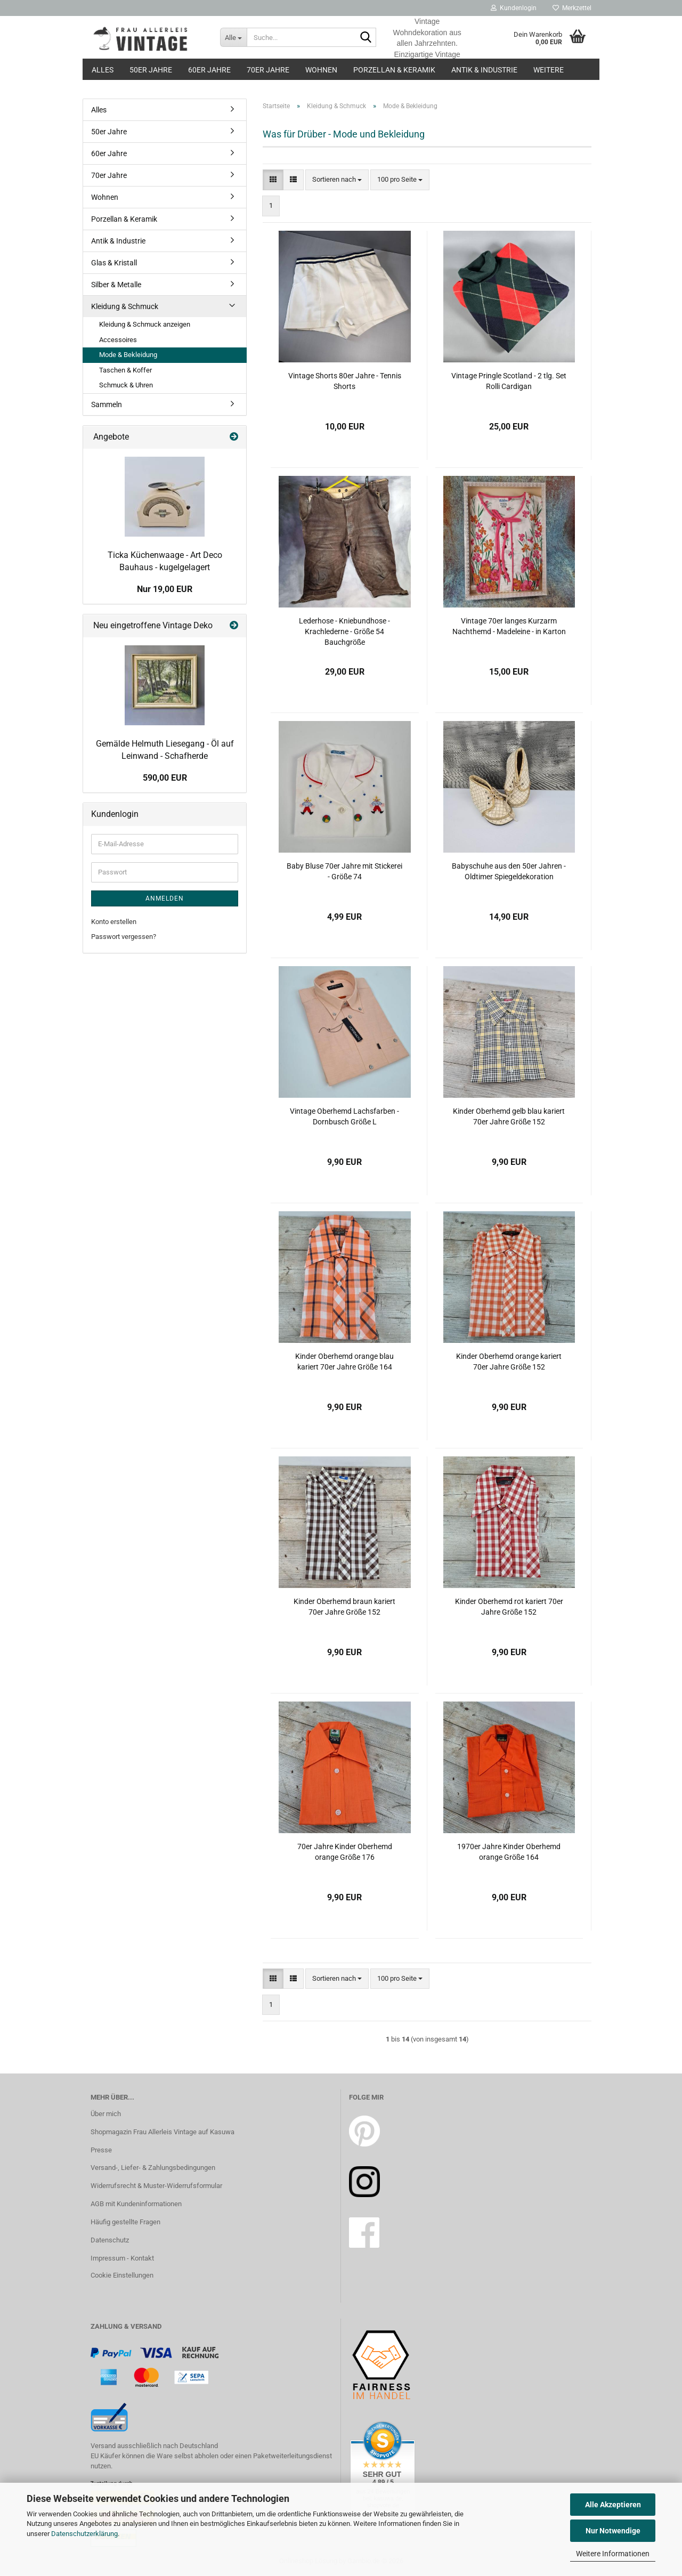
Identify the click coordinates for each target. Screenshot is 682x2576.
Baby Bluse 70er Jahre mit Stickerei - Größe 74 (344, 871)
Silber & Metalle (116, 284)
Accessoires (118, 340)
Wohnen (321, 70)
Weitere (548, 70)
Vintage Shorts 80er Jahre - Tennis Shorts (344, 381)
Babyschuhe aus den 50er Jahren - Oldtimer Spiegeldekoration (509, 871)
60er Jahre (209, 70)
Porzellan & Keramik (394, 70)
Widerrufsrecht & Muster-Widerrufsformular (156, 2186)
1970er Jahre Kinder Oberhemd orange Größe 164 (509, 1851)
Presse (101, 2150)
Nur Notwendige (613, 2530)
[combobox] (337, 179)
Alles (102, 70)
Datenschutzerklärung (84, 2534)
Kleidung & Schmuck (124, 306)
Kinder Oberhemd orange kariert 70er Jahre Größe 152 (509, 1361)
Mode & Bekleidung (128, 355)
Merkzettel (572, 8)
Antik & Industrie (484, 70)
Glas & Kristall (114, 262)
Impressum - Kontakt (122, 2258)
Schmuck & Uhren (126, 385)
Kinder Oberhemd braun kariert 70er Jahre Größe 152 (344, 1606)
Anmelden (164, 898)
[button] (273, 179)
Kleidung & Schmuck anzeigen (144, 324)
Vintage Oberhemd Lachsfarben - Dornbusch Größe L (344, 1116)
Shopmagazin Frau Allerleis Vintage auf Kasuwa (162, 2132)
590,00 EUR (165, 778)
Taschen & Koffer (125, 370)
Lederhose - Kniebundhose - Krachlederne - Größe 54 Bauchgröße (344, 631)
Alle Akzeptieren (613, 2504)
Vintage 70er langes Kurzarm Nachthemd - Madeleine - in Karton (509, 626)
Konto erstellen (113, 922)
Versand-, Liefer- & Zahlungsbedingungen (153, 2168)
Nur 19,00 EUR (164, 589)
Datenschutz (110, 2240)
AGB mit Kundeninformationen (136, 2204)
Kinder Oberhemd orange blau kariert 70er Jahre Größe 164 (344, 1361)
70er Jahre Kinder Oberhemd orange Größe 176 (344, 1851)
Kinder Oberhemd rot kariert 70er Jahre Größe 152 (509, 1606)
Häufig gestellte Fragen (125, 2222)
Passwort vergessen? (123, 937)
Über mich (106, 2114)
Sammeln (106, 404)
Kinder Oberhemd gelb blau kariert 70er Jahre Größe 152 (509, 1116)
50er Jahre (150, 70)
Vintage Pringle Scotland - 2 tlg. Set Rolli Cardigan (508, 381)
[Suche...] (233, 37)
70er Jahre (268, 70)
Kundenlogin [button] (514, 8)
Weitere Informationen (612, 2553)
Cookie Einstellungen (122, 2275)
